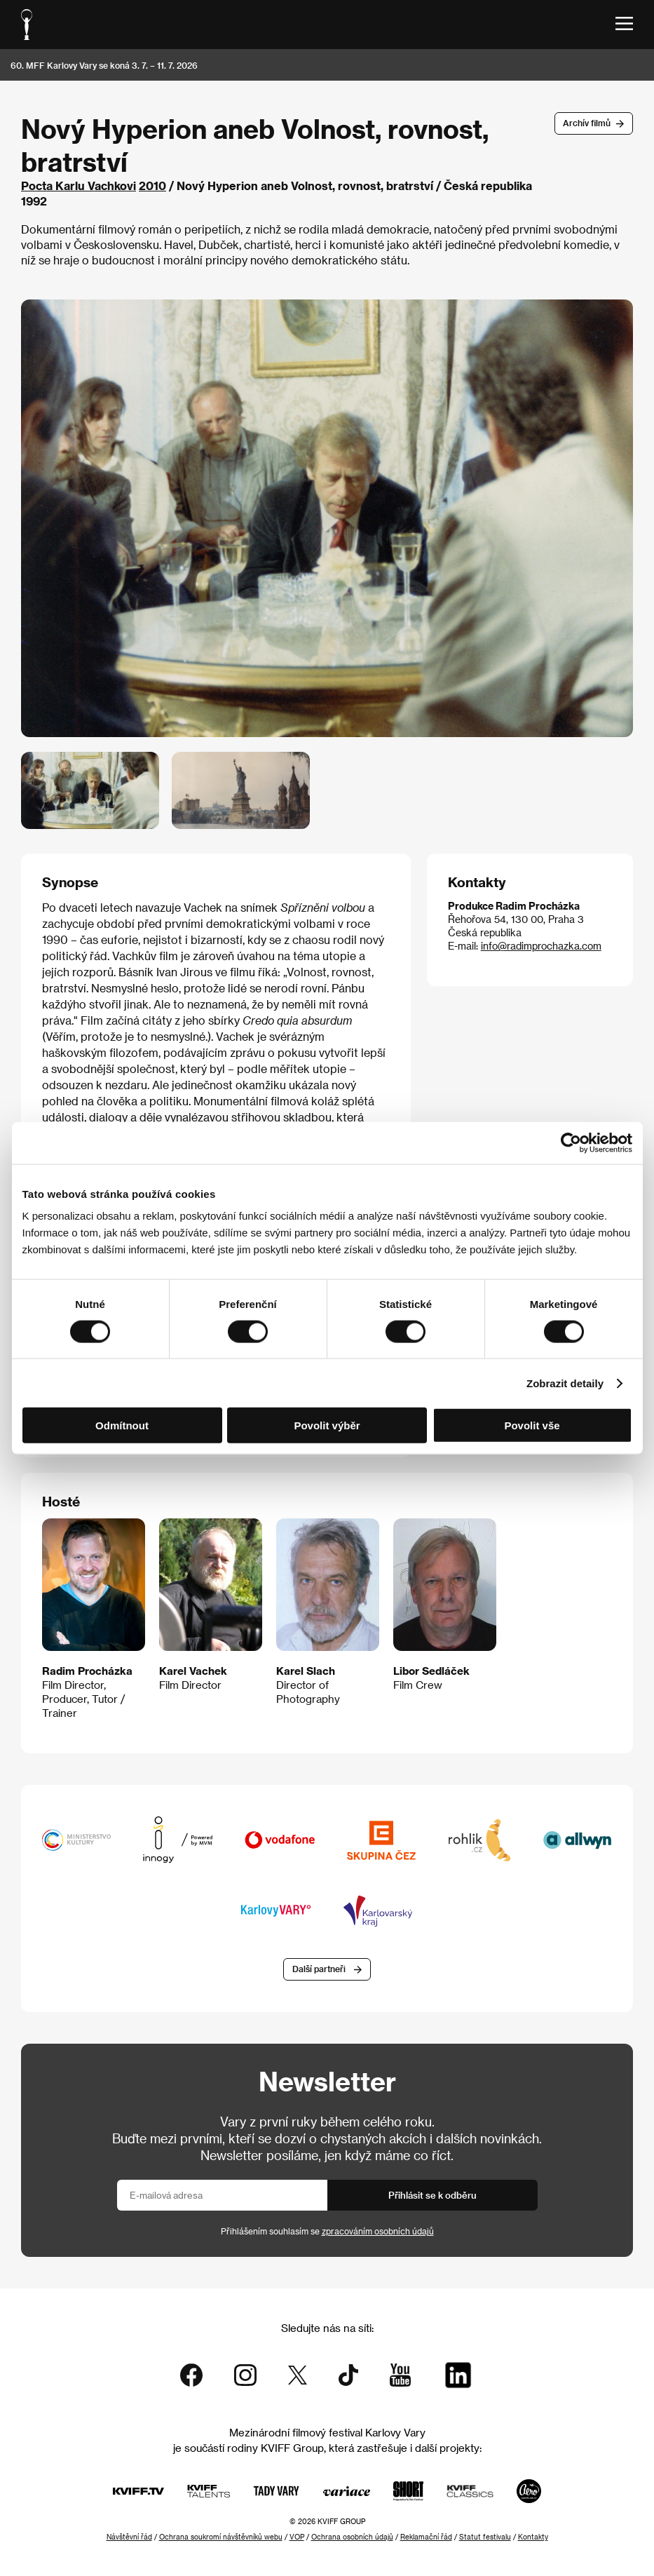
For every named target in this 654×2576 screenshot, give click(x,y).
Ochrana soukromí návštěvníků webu (220, 2537)
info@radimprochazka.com (541, 946)
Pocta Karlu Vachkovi (78, 185)
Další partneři (319, 1969)
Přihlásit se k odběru (432, 2195)
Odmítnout (122, 1425)
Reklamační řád (426, 2537)
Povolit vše (531, 1425)
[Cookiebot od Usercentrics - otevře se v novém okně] (571, 1142)
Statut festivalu (485, 2537)
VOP (296, 2537)
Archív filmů (587, 123)
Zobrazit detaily (565, 1383)
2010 (152, 185)
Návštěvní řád (129, 2537)
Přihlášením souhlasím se (327, 2231)
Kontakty (533, 2537)
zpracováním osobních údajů (378, 2231)
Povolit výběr (327, 1425)
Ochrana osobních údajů (352, 2537)
